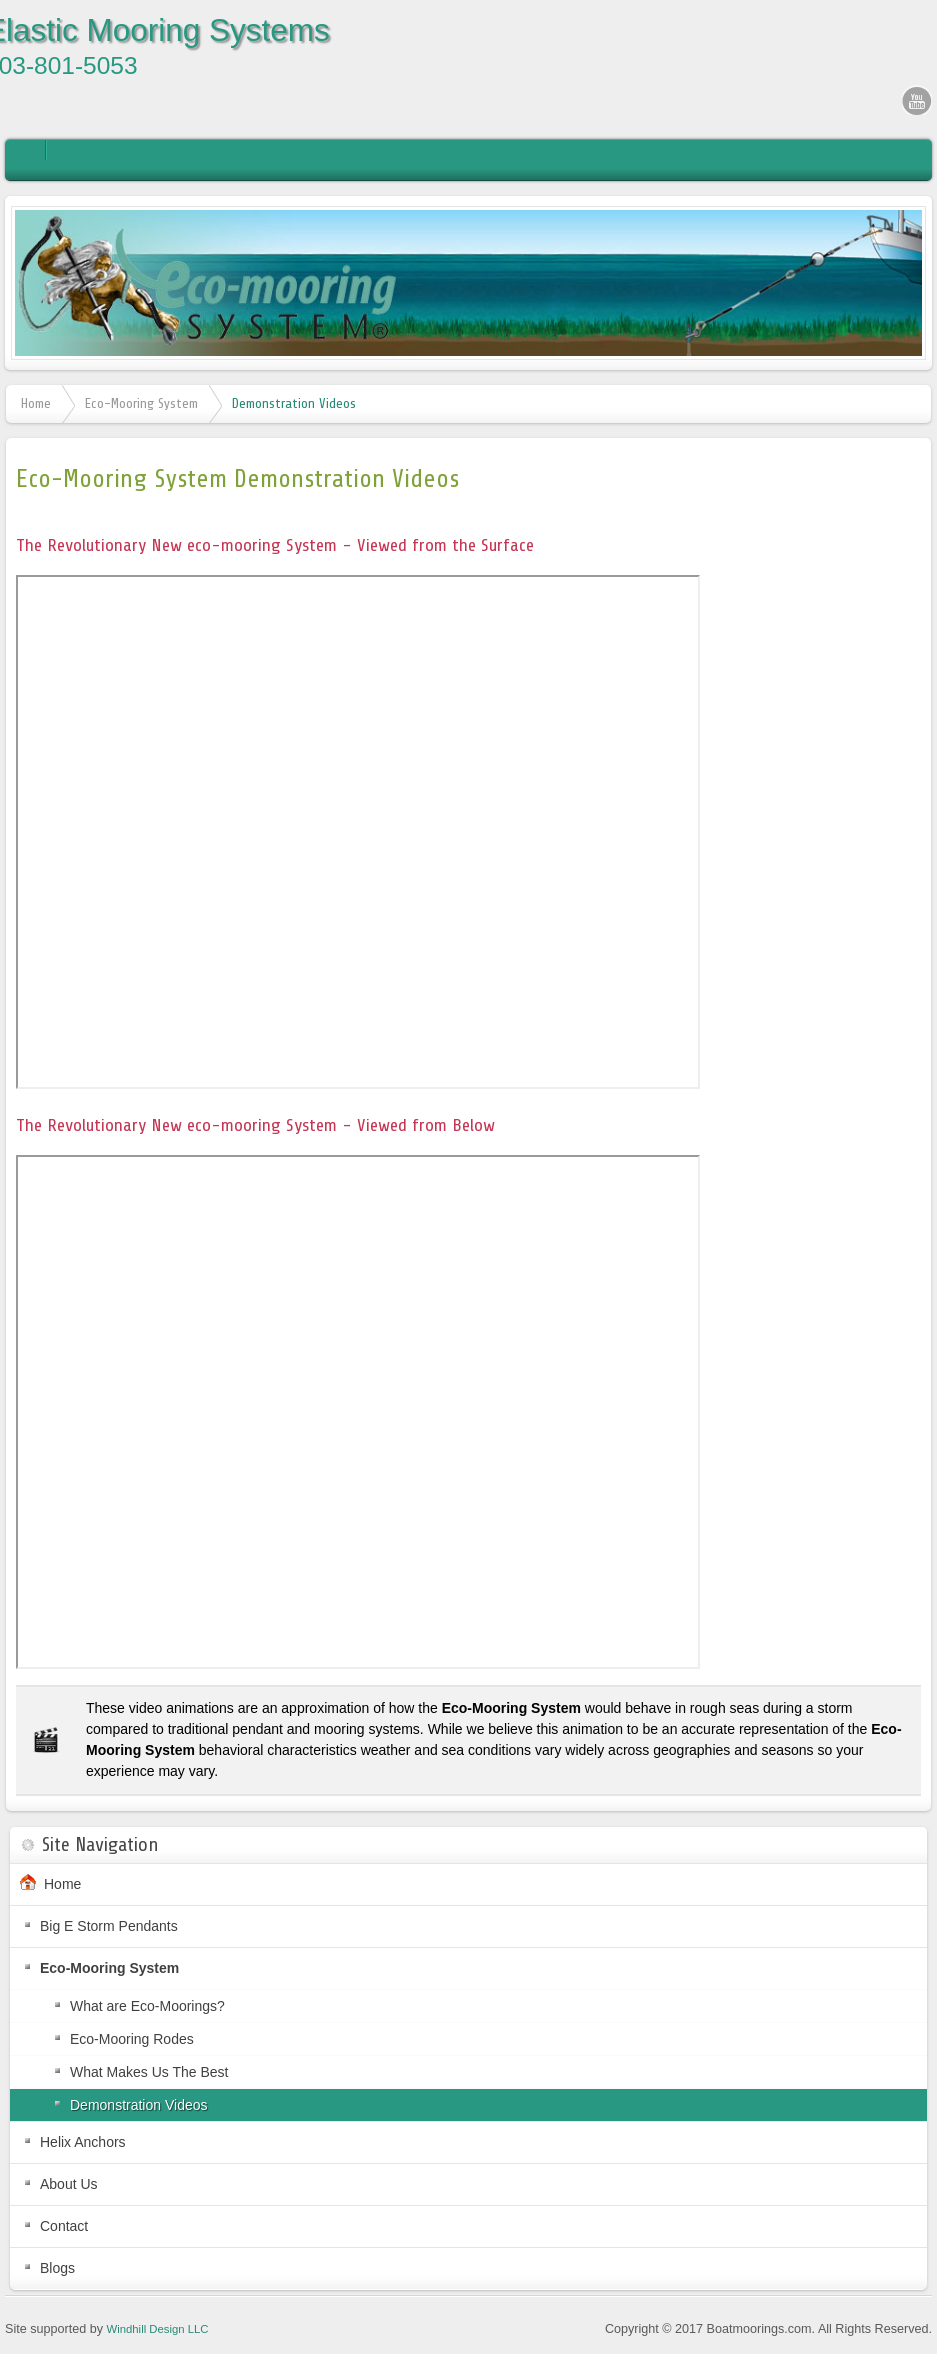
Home (36, 403)
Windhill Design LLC (158, 2329)
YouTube (917, 100)
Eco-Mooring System (141, 403)
